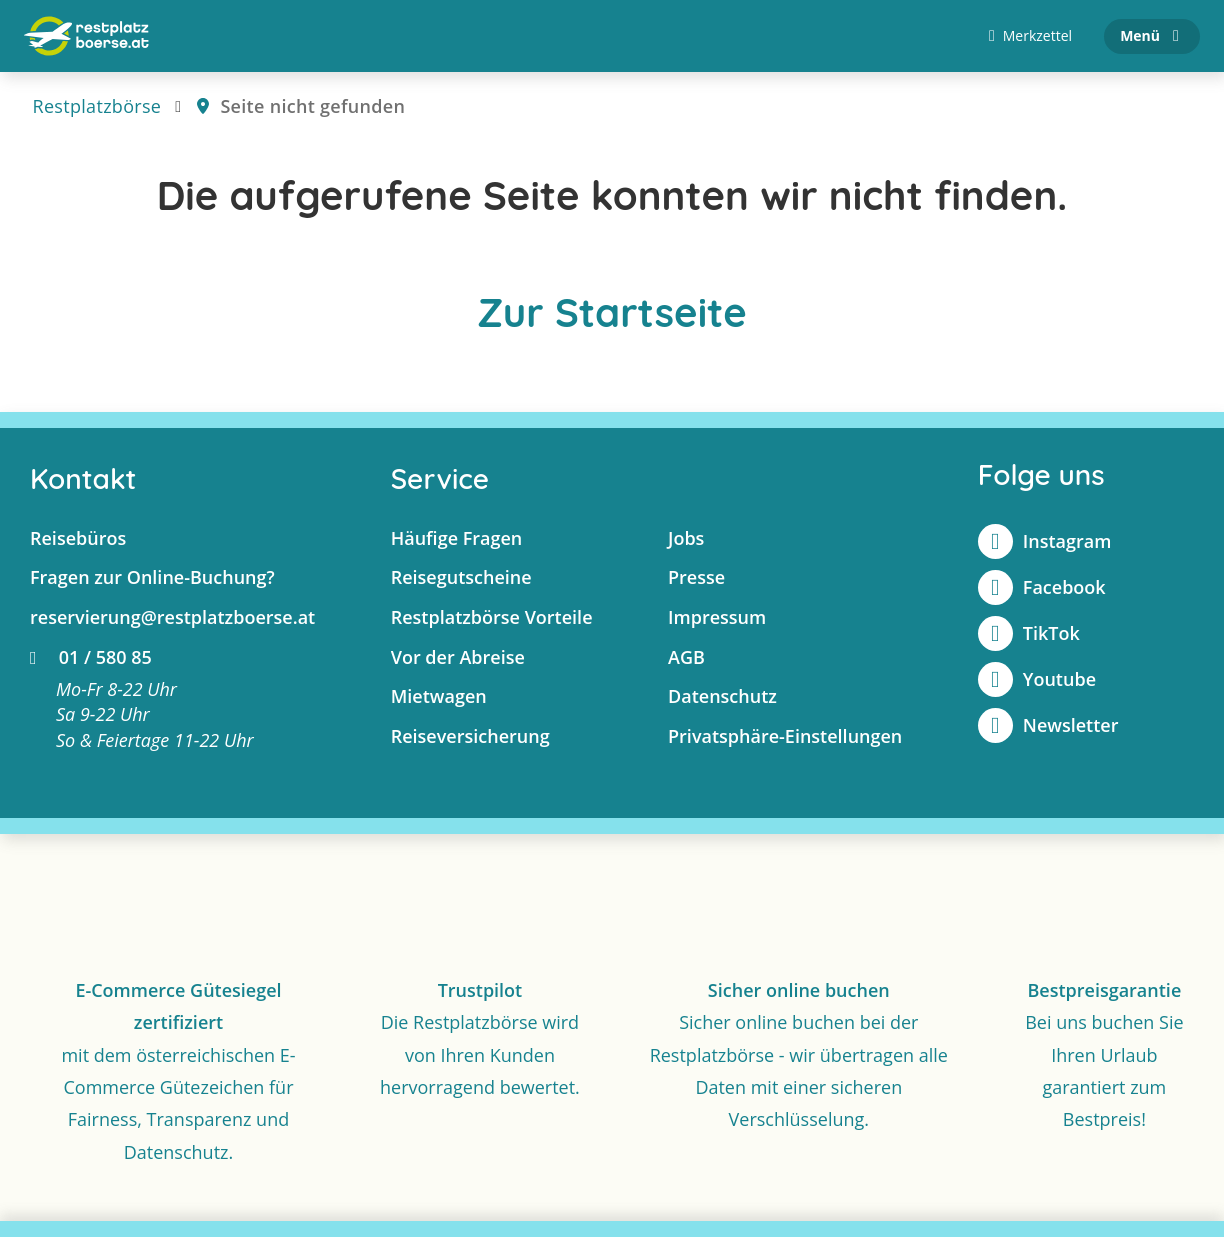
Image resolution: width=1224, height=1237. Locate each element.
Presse (696, 577)
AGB (686, 657)
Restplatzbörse (97, 106)
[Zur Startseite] (86, 36)
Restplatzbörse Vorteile (492, 617)
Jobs (686, 538)
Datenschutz (722, 696)
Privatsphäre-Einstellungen (785, 736)
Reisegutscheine (461, 577)
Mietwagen (439, 696)
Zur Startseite (612, 312)
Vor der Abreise (458, 657)
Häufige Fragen (457, 538)
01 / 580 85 (91, 657)
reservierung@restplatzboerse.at (172, 617)
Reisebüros (78, 538)
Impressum (717, 617)
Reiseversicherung (470, 736)
